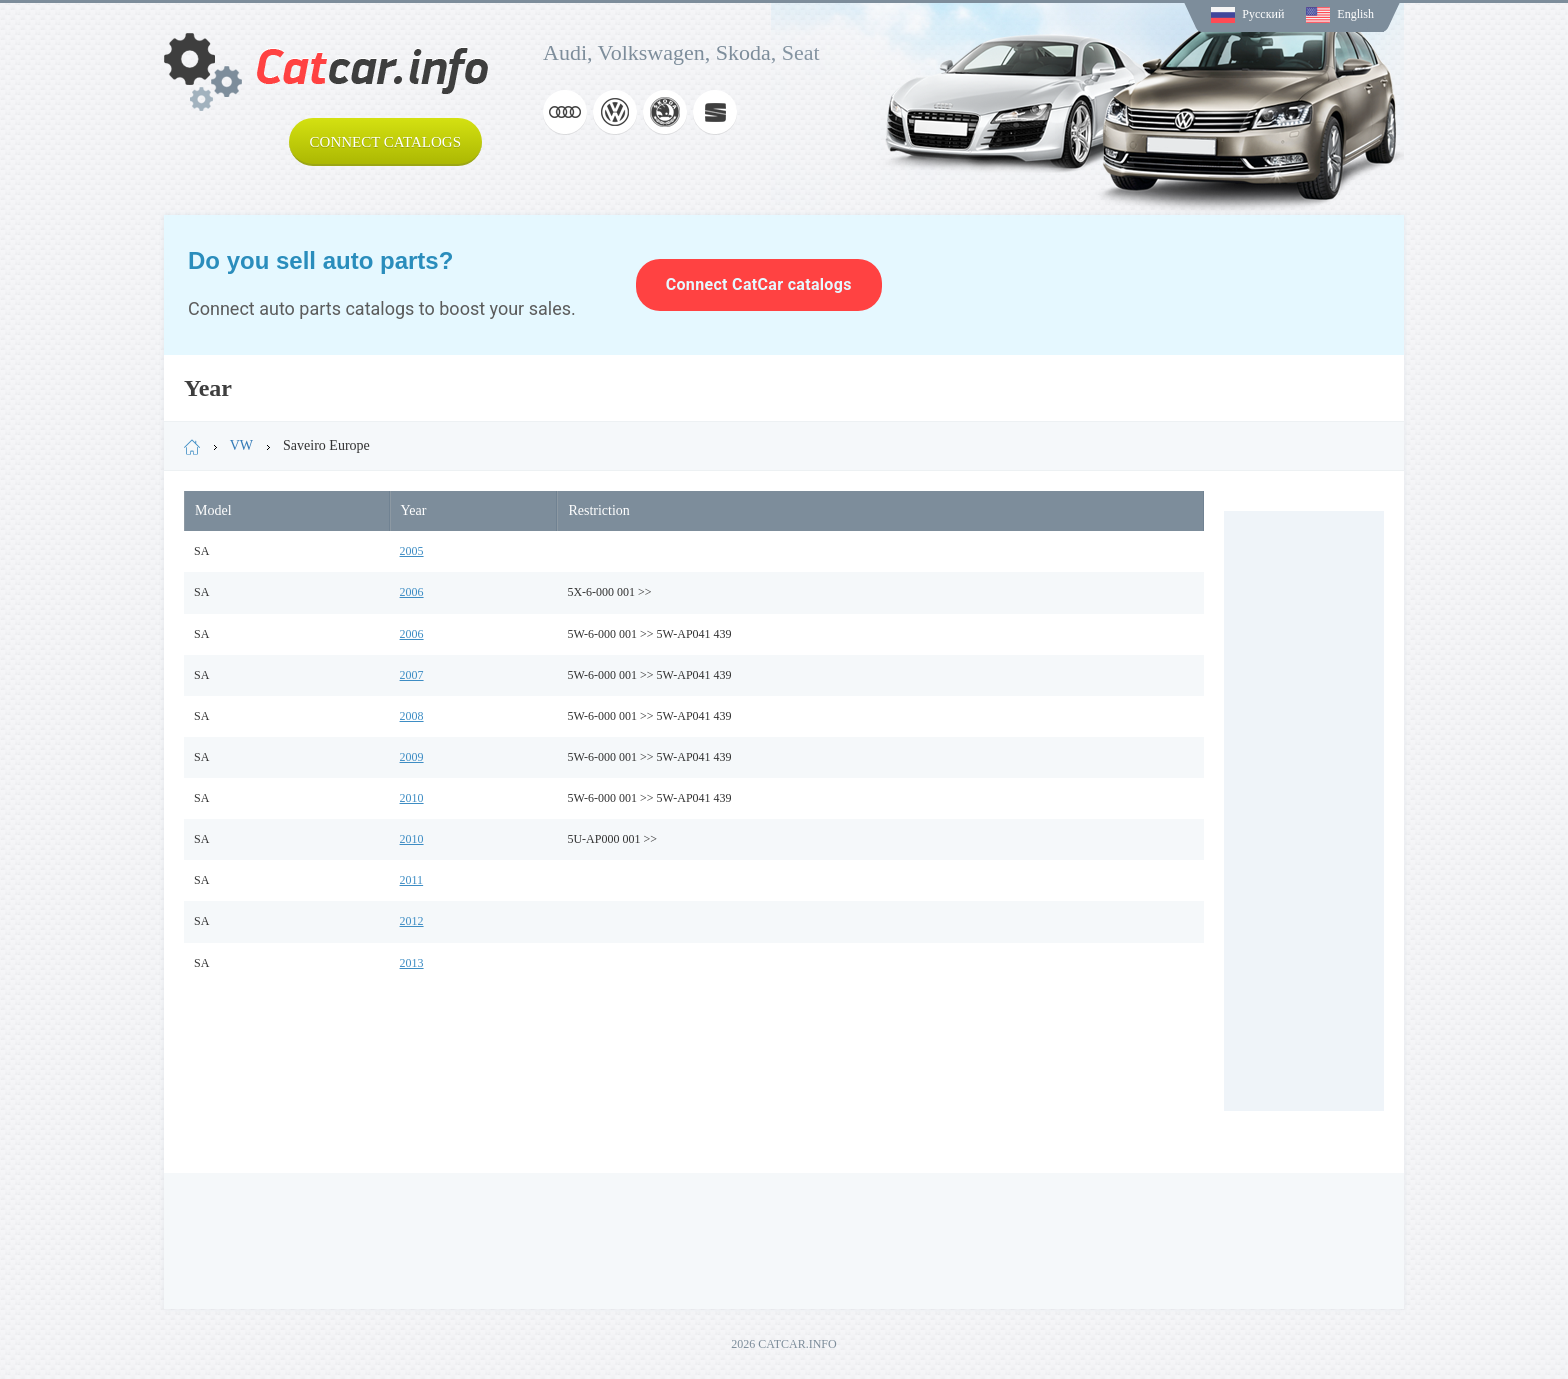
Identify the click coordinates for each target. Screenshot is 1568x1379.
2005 (412, 551)
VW (241, 445)
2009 (412, 757)
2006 (412, 592)
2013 (412, 963)
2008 (412, 716)
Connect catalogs (385, 142)
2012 (412, 921)
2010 (412, 798)
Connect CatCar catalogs (759, 284)
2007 (412, 675)
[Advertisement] (1304, 811)
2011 (412, 880)
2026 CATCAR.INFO (783, 1344)
